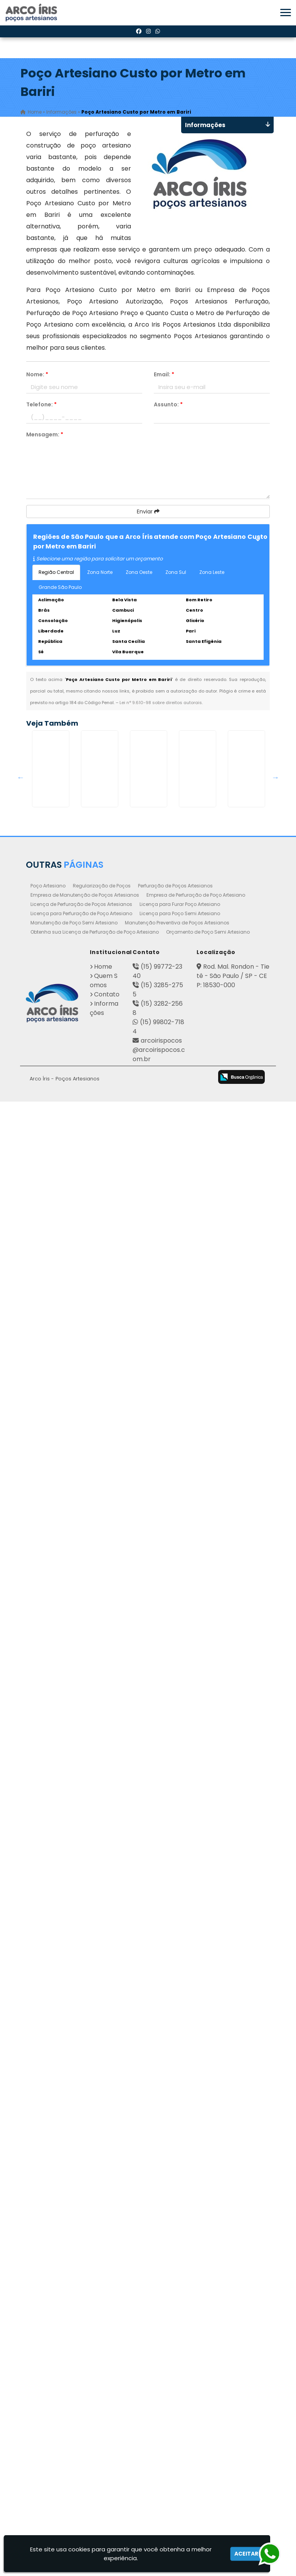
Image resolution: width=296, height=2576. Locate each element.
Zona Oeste (139, 575)
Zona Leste (211, 575)
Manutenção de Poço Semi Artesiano (74, 2397)
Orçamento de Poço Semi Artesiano (208, 2406)
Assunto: (168, 408)
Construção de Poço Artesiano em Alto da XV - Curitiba (67, 1888)
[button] (285, 12)
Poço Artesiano (48, 2360)
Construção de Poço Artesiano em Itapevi (67, 963)
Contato (106, 2468)
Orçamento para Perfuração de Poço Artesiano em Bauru (67, 1558)
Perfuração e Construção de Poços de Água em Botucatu (67, 1471)
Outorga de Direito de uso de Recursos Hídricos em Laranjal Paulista (67, 1394)
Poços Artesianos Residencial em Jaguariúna (66, 1807)
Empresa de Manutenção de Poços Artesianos (84, 2369)
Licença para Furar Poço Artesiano (180, 2378)
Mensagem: (44, 438)
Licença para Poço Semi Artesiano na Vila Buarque (67, 2062)
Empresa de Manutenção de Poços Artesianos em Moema (67, 1200)
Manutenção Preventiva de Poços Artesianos (177, 2397)
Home (103, 2441)
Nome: (37, 378)
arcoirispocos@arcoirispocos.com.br (159, 2524)
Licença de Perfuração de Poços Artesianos (81, 2378)
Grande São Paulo (60, 590)
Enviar (148, 515)
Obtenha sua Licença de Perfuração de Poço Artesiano (94, 2406)
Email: (164, 378)
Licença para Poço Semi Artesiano (180, 2388)
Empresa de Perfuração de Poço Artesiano (195, 2369)
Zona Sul (175, 575)
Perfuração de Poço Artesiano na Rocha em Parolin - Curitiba (67, 2294)
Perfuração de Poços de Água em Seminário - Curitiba (67, 1726)
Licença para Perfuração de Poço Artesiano (81, 2388)
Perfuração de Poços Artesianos (175, 2360)
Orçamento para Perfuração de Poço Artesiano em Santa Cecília (66, 1057)
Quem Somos (104, 2455)
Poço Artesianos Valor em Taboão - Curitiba (66, 1972)
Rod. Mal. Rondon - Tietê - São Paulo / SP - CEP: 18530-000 (233, 2450)
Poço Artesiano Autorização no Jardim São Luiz (67, 1141)
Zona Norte (100, 575)
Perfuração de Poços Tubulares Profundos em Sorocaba (66, 886)
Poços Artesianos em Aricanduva (67, 1642)
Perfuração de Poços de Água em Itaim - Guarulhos (67, 1302)
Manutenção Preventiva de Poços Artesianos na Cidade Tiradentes (67, 2217)
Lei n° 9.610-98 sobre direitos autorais (160, 706)
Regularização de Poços (102, 2360)
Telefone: (41, 408)
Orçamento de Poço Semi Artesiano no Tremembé (67, 805)
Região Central (56, 575)
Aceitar (246, 2554)
